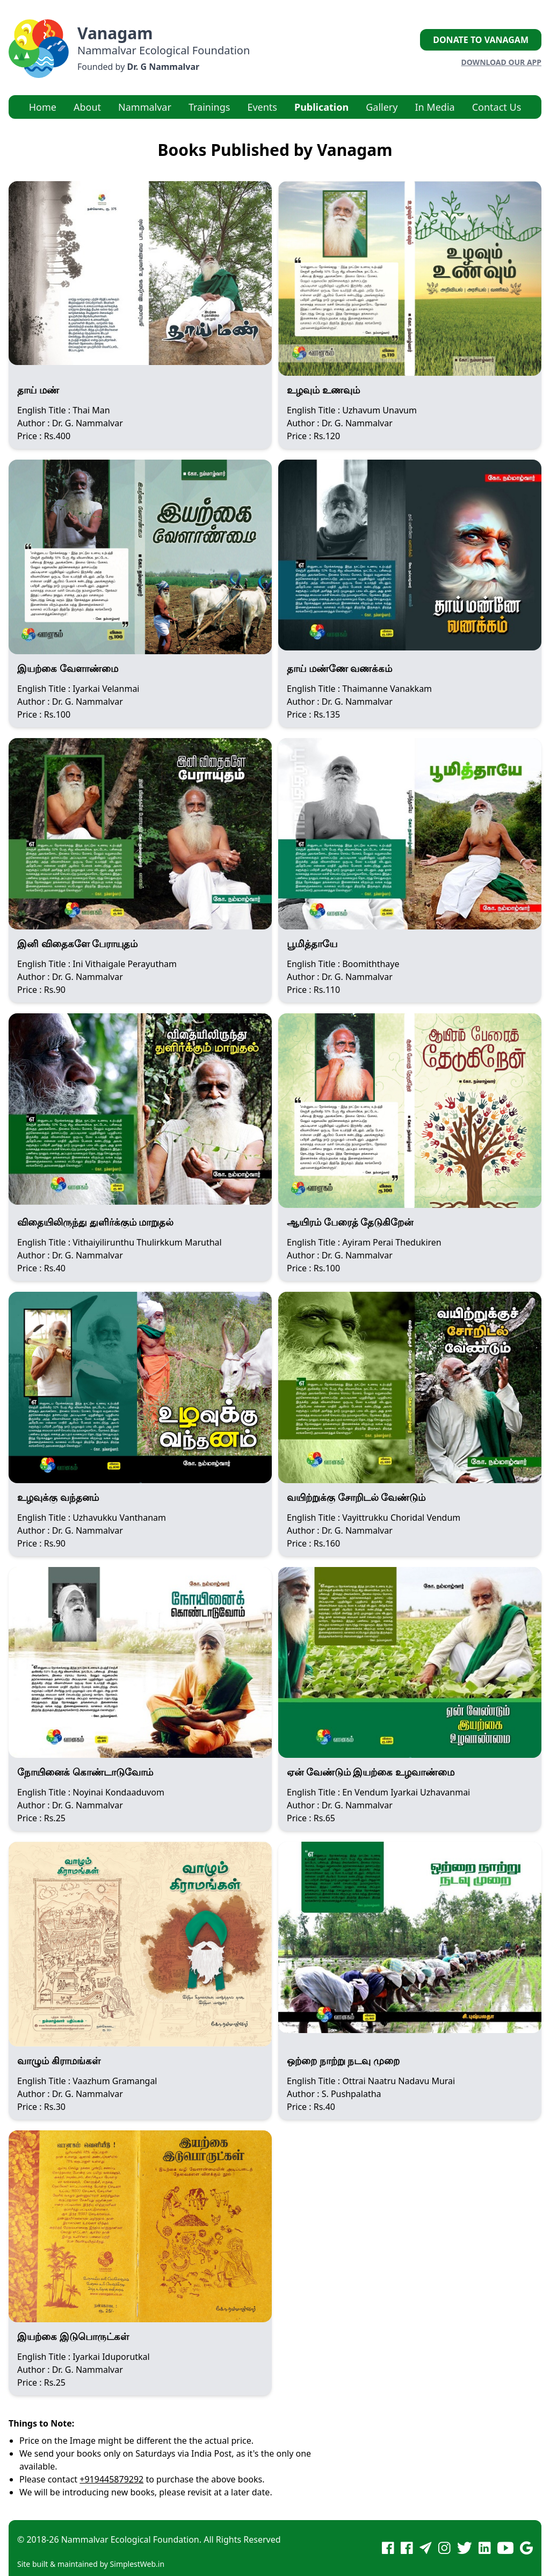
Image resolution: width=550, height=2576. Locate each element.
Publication (321, 107)
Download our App (501, 62)
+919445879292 (111, 2479)
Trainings (209, 107)
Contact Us (497, 107)
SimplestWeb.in (137, 2564)
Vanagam (115, 33)
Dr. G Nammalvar (163, 67)
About (87, 107)
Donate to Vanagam (481, 40)
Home (42, 107)
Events (262, 107)
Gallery (381, 107)
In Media (434, 107)
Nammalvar (144, 107)
